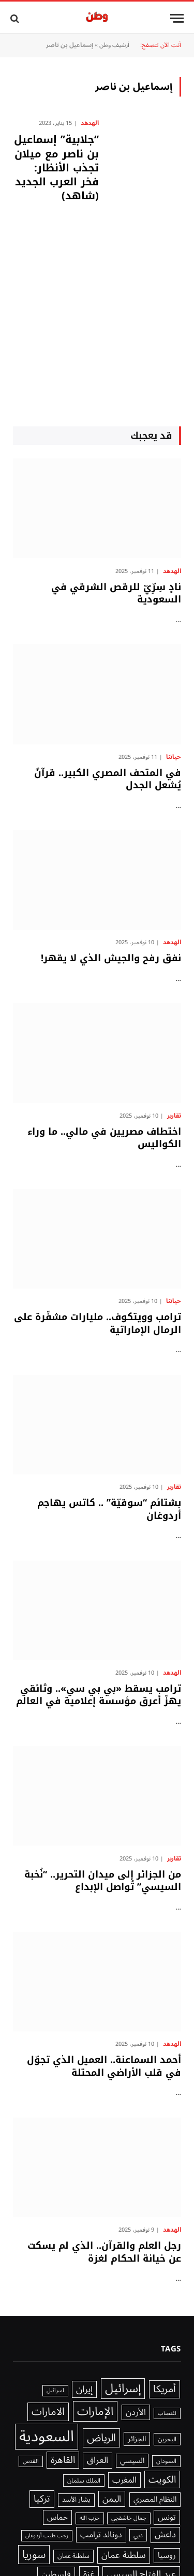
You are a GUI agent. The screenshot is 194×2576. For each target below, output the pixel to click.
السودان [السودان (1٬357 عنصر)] (166, 2461)
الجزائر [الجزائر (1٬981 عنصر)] (137, 2439)
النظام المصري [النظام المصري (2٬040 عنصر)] (154, 2499)
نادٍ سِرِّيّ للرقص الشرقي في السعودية (116, 593)
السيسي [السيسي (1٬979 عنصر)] (132, 2461)
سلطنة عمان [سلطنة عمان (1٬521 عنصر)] (73, 2556)
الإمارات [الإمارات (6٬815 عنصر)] (95, 2411)
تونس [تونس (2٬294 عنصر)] (167, 2517)
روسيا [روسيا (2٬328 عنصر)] (167, 2555)
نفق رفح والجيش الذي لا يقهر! (111, 958)
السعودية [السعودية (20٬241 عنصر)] (46, 2437)
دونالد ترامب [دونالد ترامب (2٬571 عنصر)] (101, 2534)
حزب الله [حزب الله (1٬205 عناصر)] (90, 2518)
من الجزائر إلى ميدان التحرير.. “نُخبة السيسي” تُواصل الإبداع (102, 1881)
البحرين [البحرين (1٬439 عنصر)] (167, 2439)
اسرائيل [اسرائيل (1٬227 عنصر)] (55, 2390)
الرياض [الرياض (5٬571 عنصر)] (101, 2438)
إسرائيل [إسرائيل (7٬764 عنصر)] (123, 2388)
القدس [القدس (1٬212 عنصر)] (31, 2461)
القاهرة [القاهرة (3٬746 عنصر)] (63, 2460)
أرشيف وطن (114, 45)
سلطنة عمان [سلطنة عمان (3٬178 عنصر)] (123, 2555)
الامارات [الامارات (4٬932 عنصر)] (48, 2412)
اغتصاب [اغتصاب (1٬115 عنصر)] (167, 2413)
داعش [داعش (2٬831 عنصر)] (165, 2535)
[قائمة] (177, 18)
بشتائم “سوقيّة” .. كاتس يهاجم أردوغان (109, 1509)
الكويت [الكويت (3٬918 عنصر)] (162, 2479)
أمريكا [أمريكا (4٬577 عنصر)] (164, 2389)
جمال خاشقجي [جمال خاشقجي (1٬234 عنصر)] (128, 2518)
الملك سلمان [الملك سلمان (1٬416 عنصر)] (83, 2480)
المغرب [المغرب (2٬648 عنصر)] (124, 2480)
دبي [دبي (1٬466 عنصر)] (138, 2535)
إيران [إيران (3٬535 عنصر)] (84, 2389)
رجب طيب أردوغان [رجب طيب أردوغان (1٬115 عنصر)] (46, 2535)
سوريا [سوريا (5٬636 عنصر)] (34, 2555)
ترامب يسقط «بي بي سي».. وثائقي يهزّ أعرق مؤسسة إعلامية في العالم (98, 1695)
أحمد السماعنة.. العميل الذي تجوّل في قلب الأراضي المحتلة (104, 2066)
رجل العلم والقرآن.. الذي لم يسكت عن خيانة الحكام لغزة (104, 2252)
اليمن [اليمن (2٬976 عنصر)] (111, 2499)
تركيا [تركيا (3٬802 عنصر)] (42, 2499)
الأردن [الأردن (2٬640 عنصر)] (136, 2412)
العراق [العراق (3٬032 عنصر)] (97, 2461)
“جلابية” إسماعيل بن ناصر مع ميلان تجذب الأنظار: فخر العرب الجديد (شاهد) (56, 167)
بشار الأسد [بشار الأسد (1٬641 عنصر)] (76, 2500)
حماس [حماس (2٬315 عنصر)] (57, 2517)
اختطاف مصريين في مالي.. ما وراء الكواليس (104, 1138)
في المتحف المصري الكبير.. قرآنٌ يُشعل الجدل (107, 779)
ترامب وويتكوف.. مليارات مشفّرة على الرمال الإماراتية (97, 1323)
